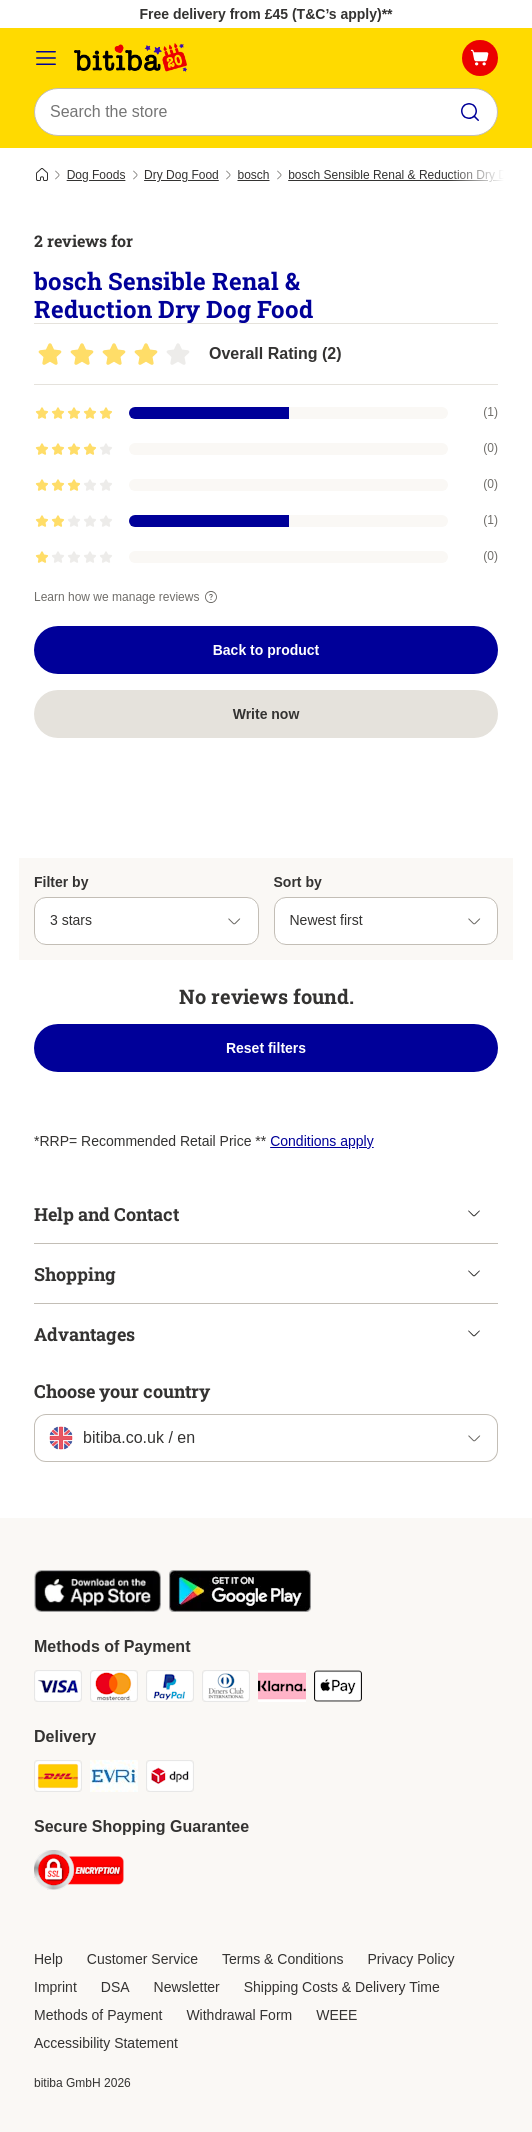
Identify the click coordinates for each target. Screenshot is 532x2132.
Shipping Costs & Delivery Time (342, 1987)
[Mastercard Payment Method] (114, 1689)
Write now (266, 714)
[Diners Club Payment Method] (226, 1689)
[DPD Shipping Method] (170, 1779)
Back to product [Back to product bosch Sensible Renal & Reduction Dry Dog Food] (266, 650)
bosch (253, 175)
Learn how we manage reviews (128, 597)
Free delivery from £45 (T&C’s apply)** (265, 14)
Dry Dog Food (181, 175)
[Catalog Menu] (46, 58)
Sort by (298, 882)
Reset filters (266, 1048)
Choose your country (122, 1391)
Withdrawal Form (239, 2015)
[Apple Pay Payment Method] (338, 1689)
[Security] (79, 1873)
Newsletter (187, 1987)
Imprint (55, 1987)
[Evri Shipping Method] (114, 1779)
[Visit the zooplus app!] (97, 1607)
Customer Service (142, 1959)
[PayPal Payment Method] (170, 1689)
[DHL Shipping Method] (58, 1779)
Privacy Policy (410, 1959)
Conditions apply (322, 1141)
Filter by (61, 882)
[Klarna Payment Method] (282, 1689)
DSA (115, 1987)
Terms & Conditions (282, 1959)
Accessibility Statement (106, 2043)
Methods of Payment (98, 2015)
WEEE (336, 2015)
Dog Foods (96, 175)
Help (48, 1959)
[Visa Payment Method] (58, 1689)
